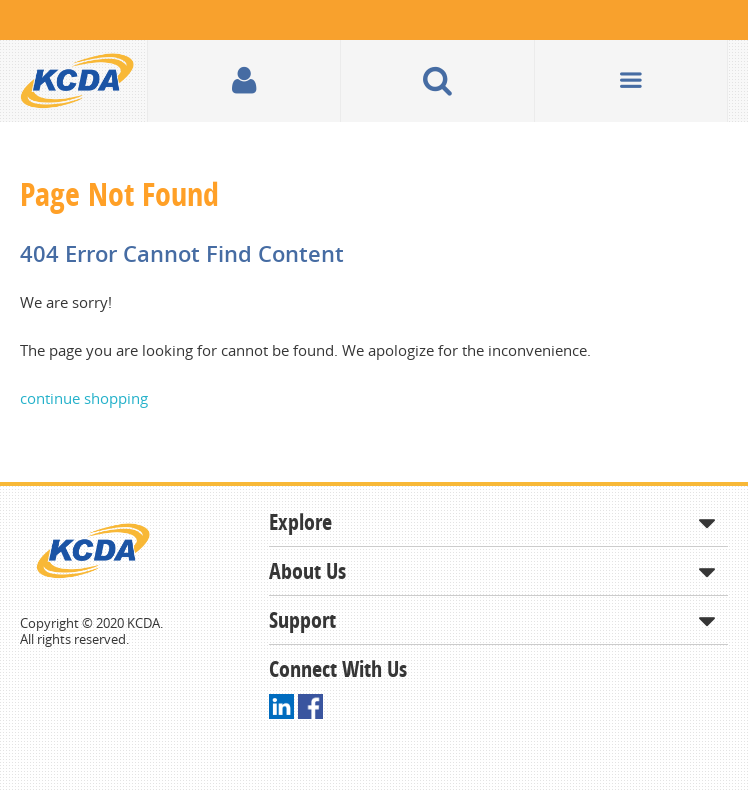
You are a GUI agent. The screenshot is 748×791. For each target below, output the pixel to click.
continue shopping (84, 398)
